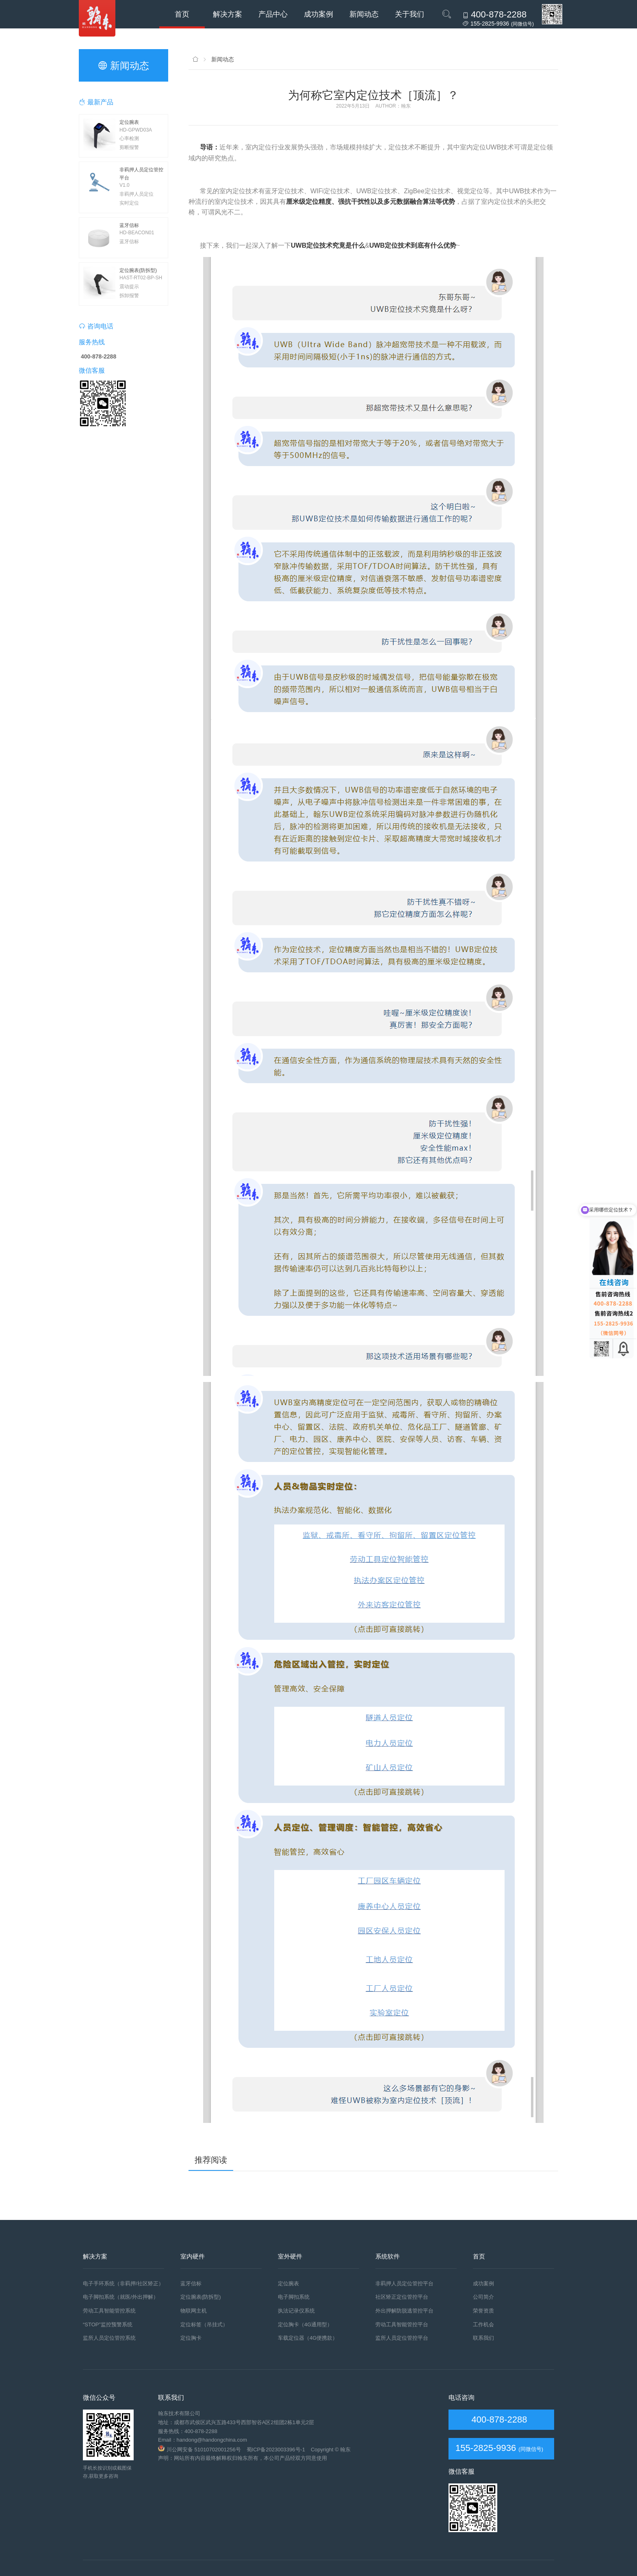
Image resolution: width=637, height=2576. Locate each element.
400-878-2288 (498, 2419)
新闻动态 (364, 14)
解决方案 (227, 14)
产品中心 (273, 14)
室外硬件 (290, 2256)
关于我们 (409, 14)
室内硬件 (192, 2256)
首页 (182, 14)
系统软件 (387, 2256)
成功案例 (318, 14)
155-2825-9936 (485, 2448)
